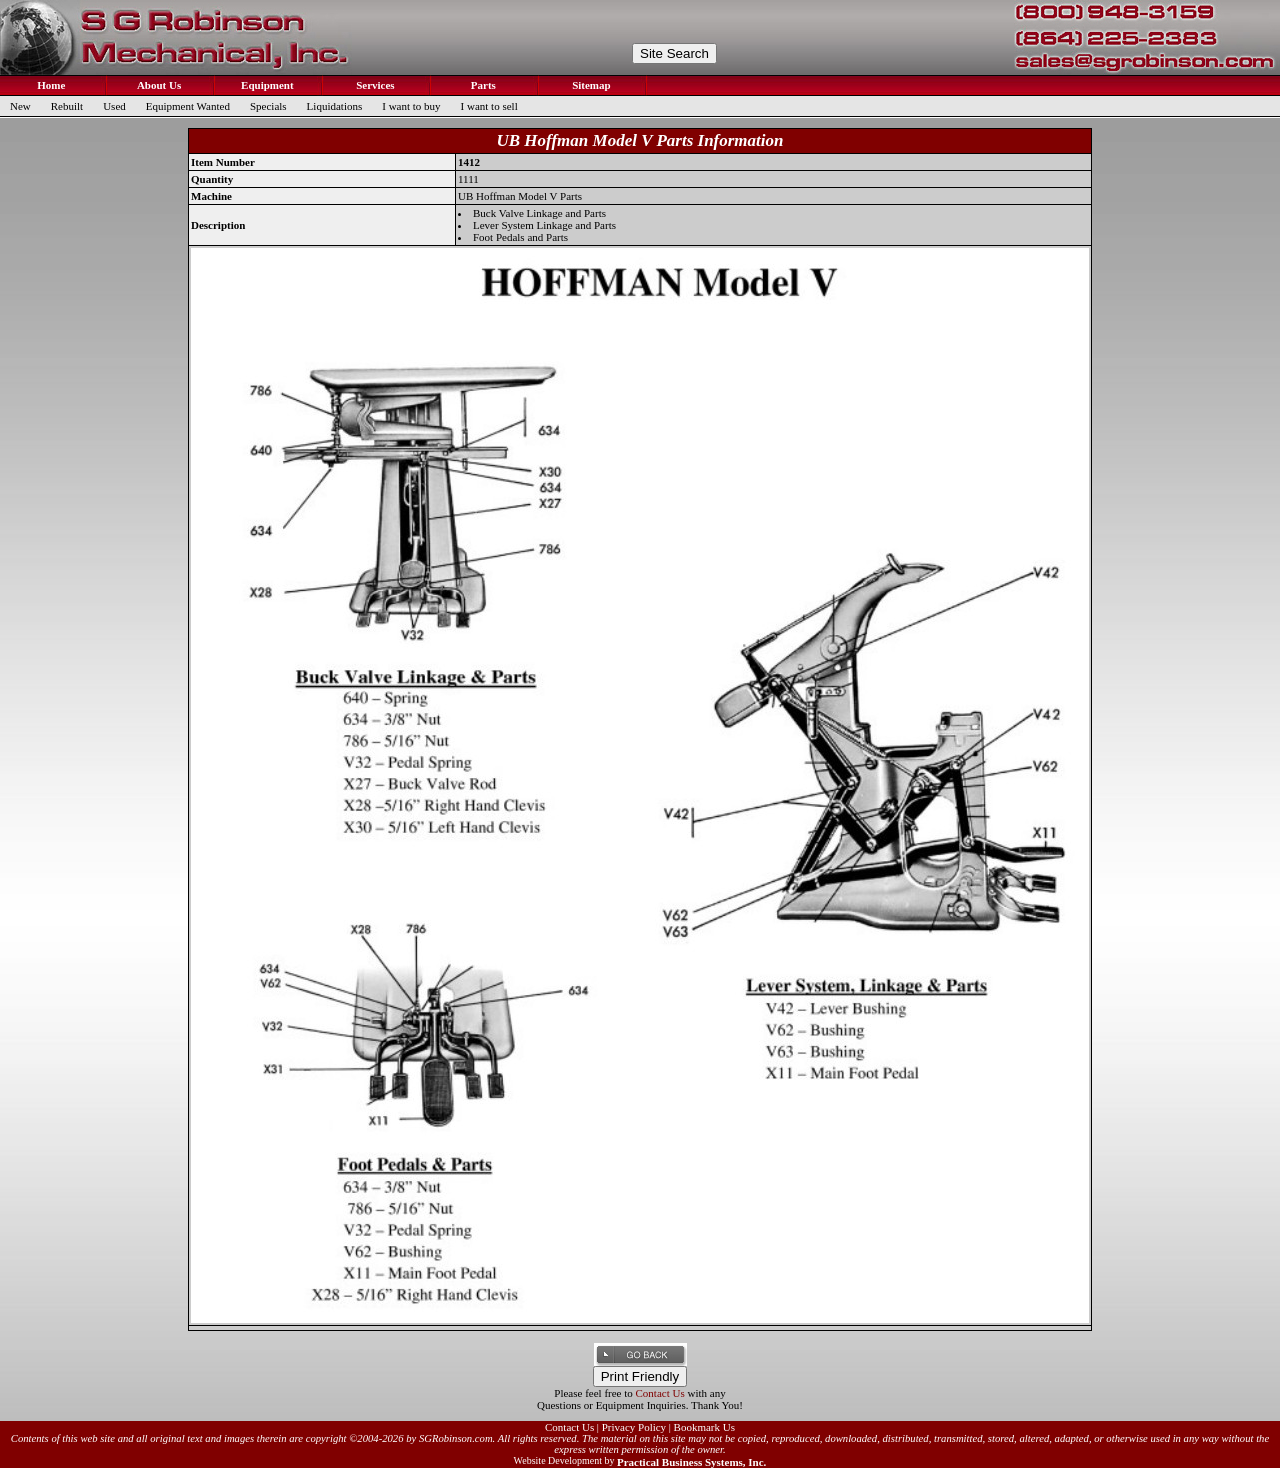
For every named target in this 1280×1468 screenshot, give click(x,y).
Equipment (265, 85)
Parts (482, 85)
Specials (268, 106)
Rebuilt (67, 106)
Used (114, 106)
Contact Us (660, 1393)
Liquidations (335, 106)
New (20, 106)
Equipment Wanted (188, 106)
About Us (158, 85)
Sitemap (589, 85)
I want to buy (411, 106)
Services (373, 85)
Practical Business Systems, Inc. (691, 1462)
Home (50, 85)
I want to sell (489, 106)
